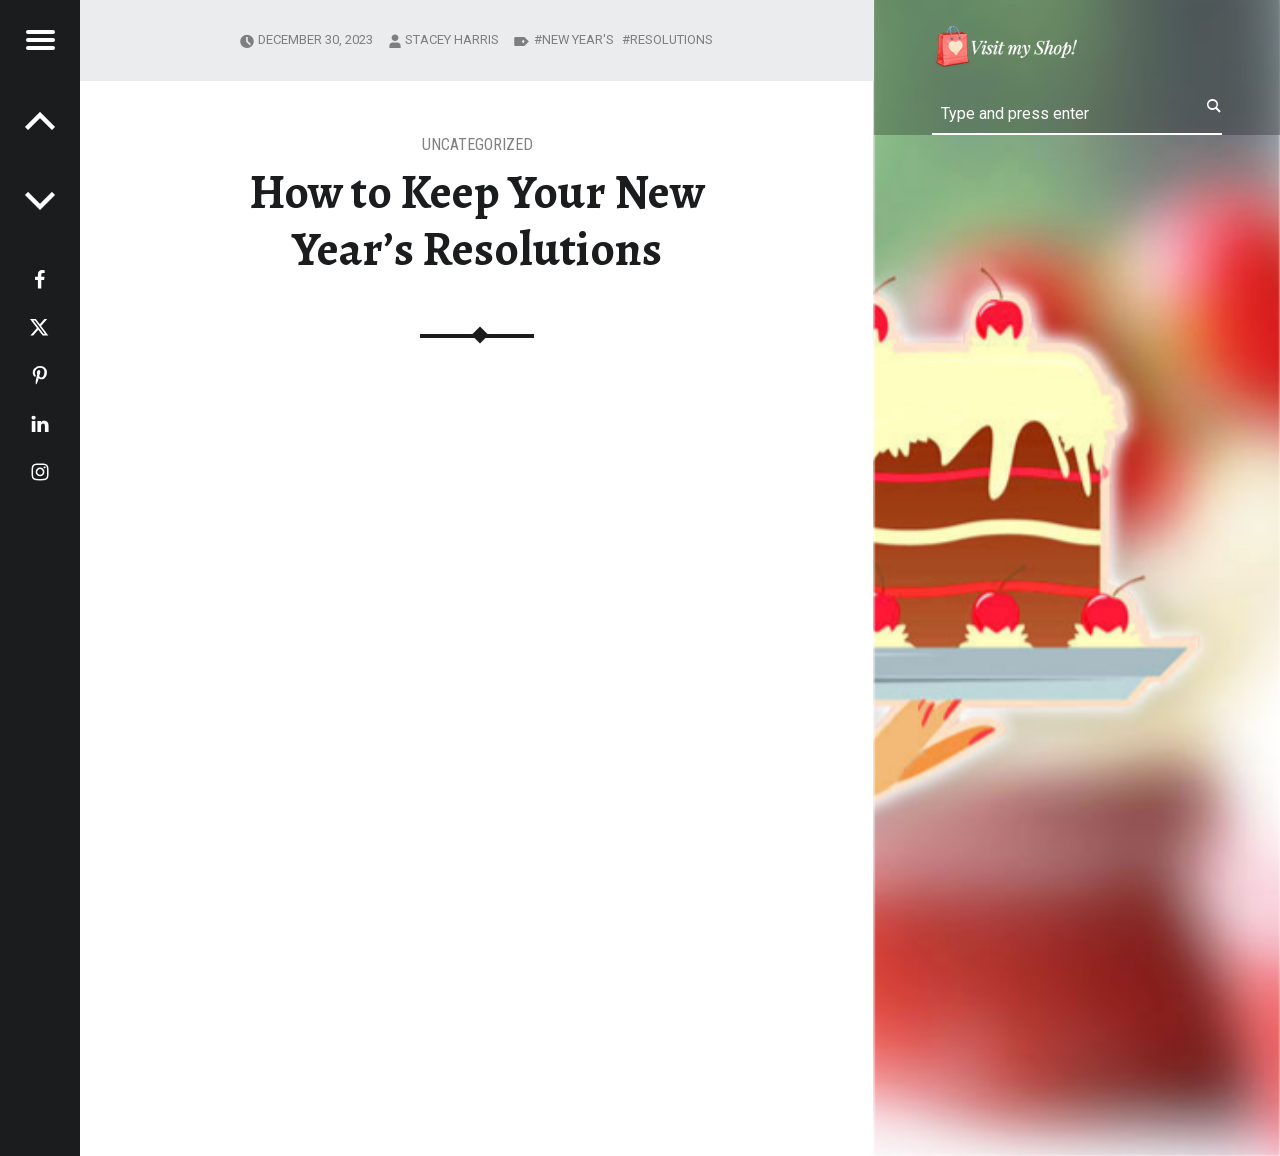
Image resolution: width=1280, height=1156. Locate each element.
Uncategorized (477, 144)
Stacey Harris (452, 39)
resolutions (671, 39)
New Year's (578, 39)
